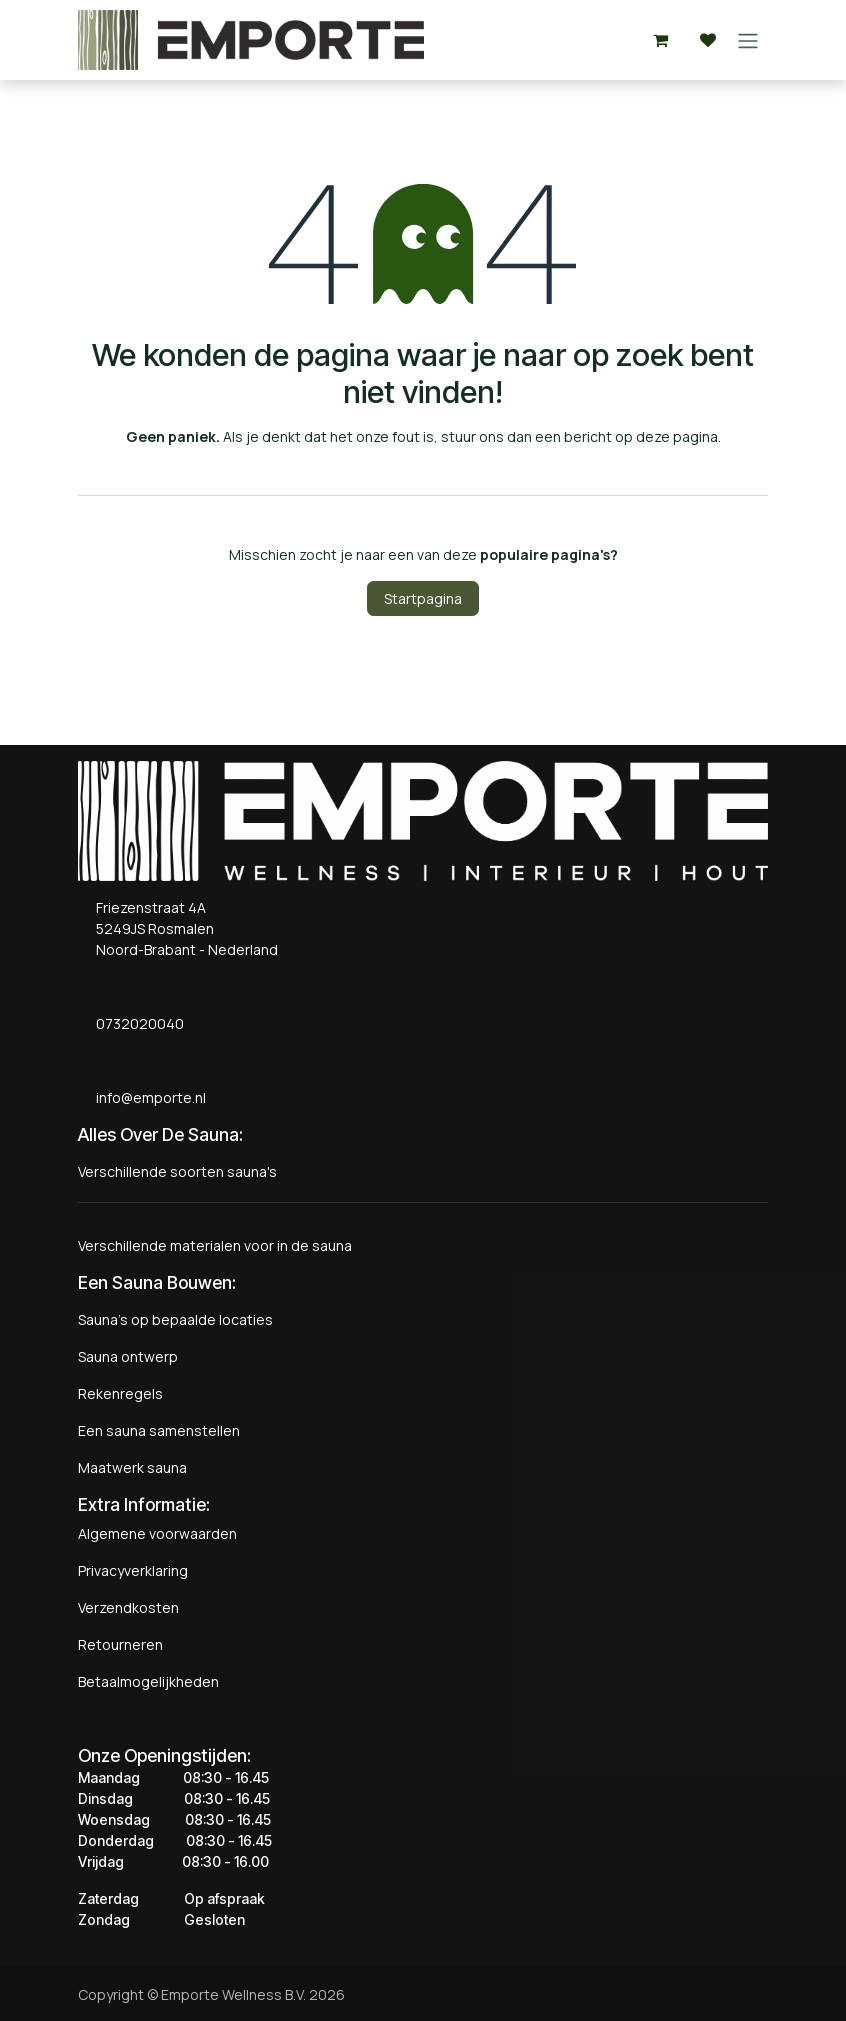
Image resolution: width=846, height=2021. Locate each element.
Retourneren (120, 1644)
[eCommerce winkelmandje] (660, 40)
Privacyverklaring (133, 1570)
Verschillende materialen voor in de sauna (215, 1245)
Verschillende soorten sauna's (177, 1171)
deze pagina (677, 436)
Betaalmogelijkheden (148, 1681)
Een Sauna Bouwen (155, 1282)
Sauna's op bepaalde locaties (175, 1319)
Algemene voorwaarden (157, 1533)
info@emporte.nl (146, 1097)
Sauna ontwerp (128, 1356)
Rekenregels (120, 1393)
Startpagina (423, 598)
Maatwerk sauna (132, 1467)
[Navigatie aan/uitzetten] (748, 40)
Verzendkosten (128, 1607)
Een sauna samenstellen (159, 1430)
